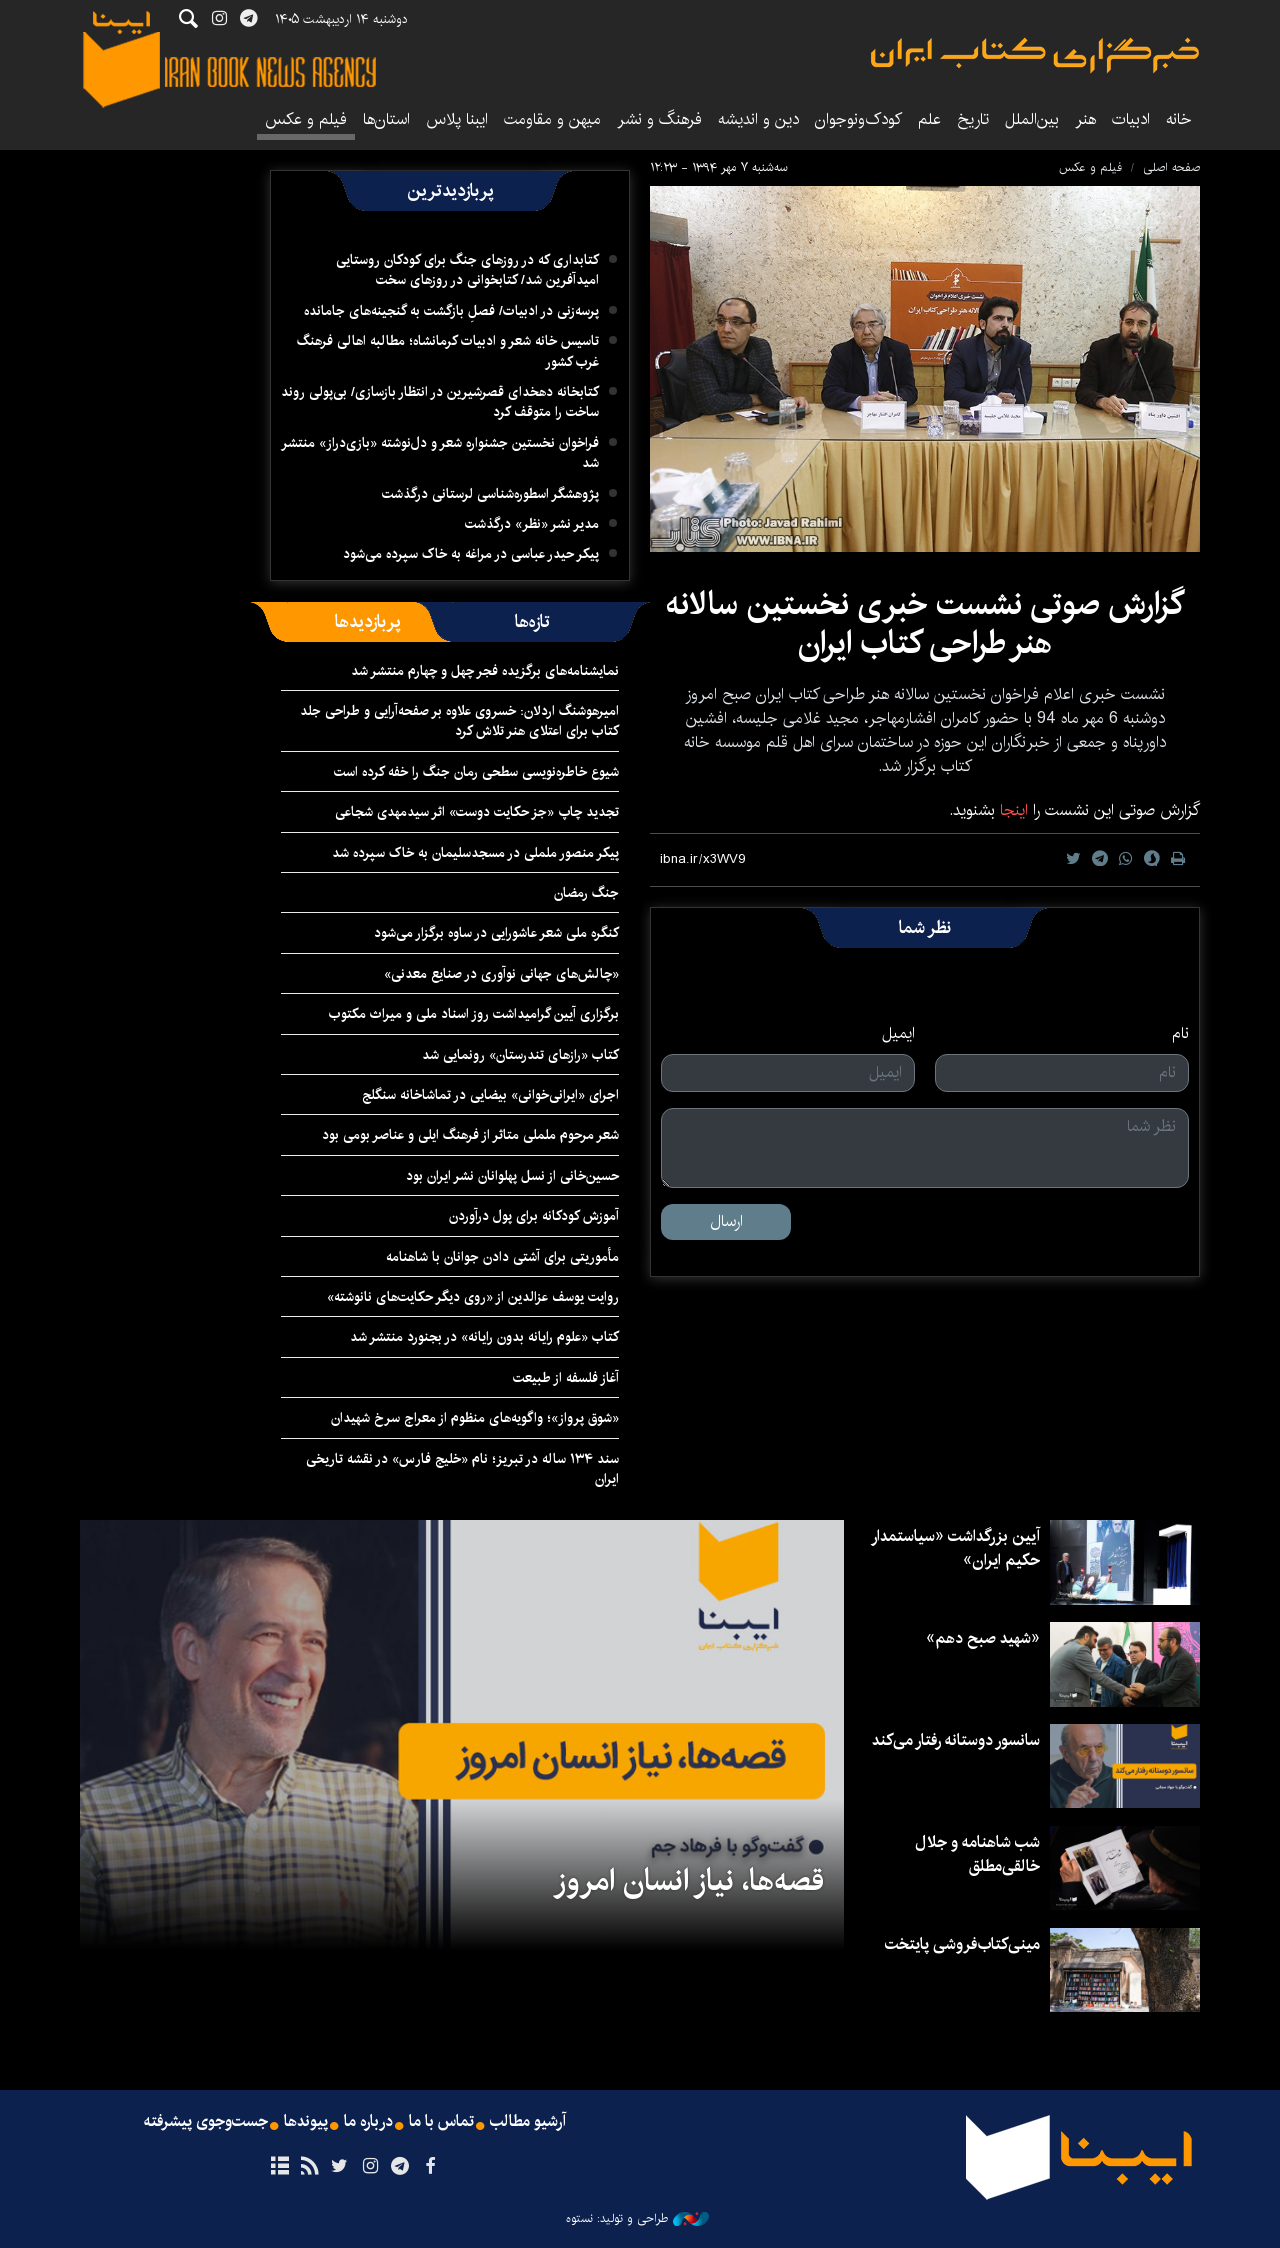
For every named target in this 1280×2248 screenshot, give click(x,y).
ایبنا (1035, 55)
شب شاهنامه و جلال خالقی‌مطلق (977, 1854)
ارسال (726, 1221)
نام (1180, 1034)
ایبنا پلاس (457, 119)
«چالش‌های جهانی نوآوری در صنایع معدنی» (501, 974)
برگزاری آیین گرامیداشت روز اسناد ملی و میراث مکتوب (474, 1014)
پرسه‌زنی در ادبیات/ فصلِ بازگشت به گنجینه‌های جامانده (451, 311)
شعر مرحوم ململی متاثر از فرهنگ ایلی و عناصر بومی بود (470, 1135)
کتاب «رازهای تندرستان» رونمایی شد (520, 1055)
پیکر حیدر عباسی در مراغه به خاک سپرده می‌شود (471, 554)
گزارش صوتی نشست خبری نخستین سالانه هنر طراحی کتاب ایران (925, 623)
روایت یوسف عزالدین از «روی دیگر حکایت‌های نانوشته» (473, 1297)
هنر (1085, 119)
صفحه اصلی (1171, 167)
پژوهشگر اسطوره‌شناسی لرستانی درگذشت (490, 494)
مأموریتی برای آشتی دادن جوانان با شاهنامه (502, 1257)
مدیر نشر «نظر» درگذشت (532, 524)
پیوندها (306, 2122)
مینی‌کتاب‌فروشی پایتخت (962, 1944)
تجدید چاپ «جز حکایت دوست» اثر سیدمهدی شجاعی (477, 812)
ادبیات (1131, 119)
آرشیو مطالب (528, 2122)
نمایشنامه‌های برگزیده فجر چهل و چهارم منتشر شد (485, 671)
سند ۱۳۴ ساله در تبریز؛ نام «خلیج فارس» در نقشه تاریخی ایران (462, 1469)
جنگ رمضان (586, 893)
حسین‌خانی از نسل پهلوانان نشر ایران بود (512, 1176)
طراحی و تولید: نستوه (637, 2219)
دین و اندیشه (758, 119)
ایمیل (898, 1034)
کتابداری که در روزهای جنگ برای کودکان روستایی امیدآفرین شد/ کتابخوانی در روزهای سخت (467, 270)
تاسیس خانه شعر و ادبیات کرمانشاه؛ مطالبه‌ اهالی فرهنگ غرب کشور (448, 351)
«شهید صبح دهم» (983, 1638)
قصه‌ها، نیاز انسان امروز (688, 1881)
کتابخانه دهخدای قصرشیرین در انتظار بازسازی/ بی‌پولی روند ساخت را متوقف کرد (440, 402)
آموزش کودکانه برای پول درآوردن (534, 1216)
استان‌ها (386, 119)
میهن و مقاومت (552, 119)
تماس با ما (441, 2122)
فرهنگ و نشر (659, 119)
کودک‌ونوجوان (858, 119)
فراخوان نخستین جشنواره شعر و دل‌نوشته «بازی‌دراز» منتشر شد (440, 453)
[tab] (532, 622)
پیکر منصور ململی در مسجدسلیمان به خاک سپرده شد (475, 853)
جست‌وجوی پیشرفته (206, 2122)
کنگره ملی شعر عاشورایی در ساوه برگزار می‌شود (496, 933)
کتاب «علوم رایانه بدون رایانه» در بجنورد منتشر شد (484, 1337)
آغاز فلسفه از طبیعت (566, 1378)
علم (929, 119)
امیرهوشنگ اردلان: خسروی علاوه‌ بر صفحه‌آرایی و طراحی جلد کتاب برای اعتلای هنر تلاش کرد (459, 721)
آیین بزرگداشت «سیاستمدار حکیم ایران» (955, 1548)
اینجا (1011, 810)
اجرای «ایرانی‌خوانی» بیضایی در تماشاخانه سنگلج (490, 1095)
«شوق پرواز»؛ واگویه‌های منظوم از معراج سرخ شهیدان (475, 1418)
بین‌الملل (1032, 119)
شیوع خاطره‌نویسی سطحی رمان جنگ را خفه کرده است (476, 772)
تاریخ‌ (973, 119)
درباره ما (368, 2122)
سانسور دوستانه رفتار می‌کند (956, 1740)
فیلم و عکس (306, 119)
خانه (1179, 119)
